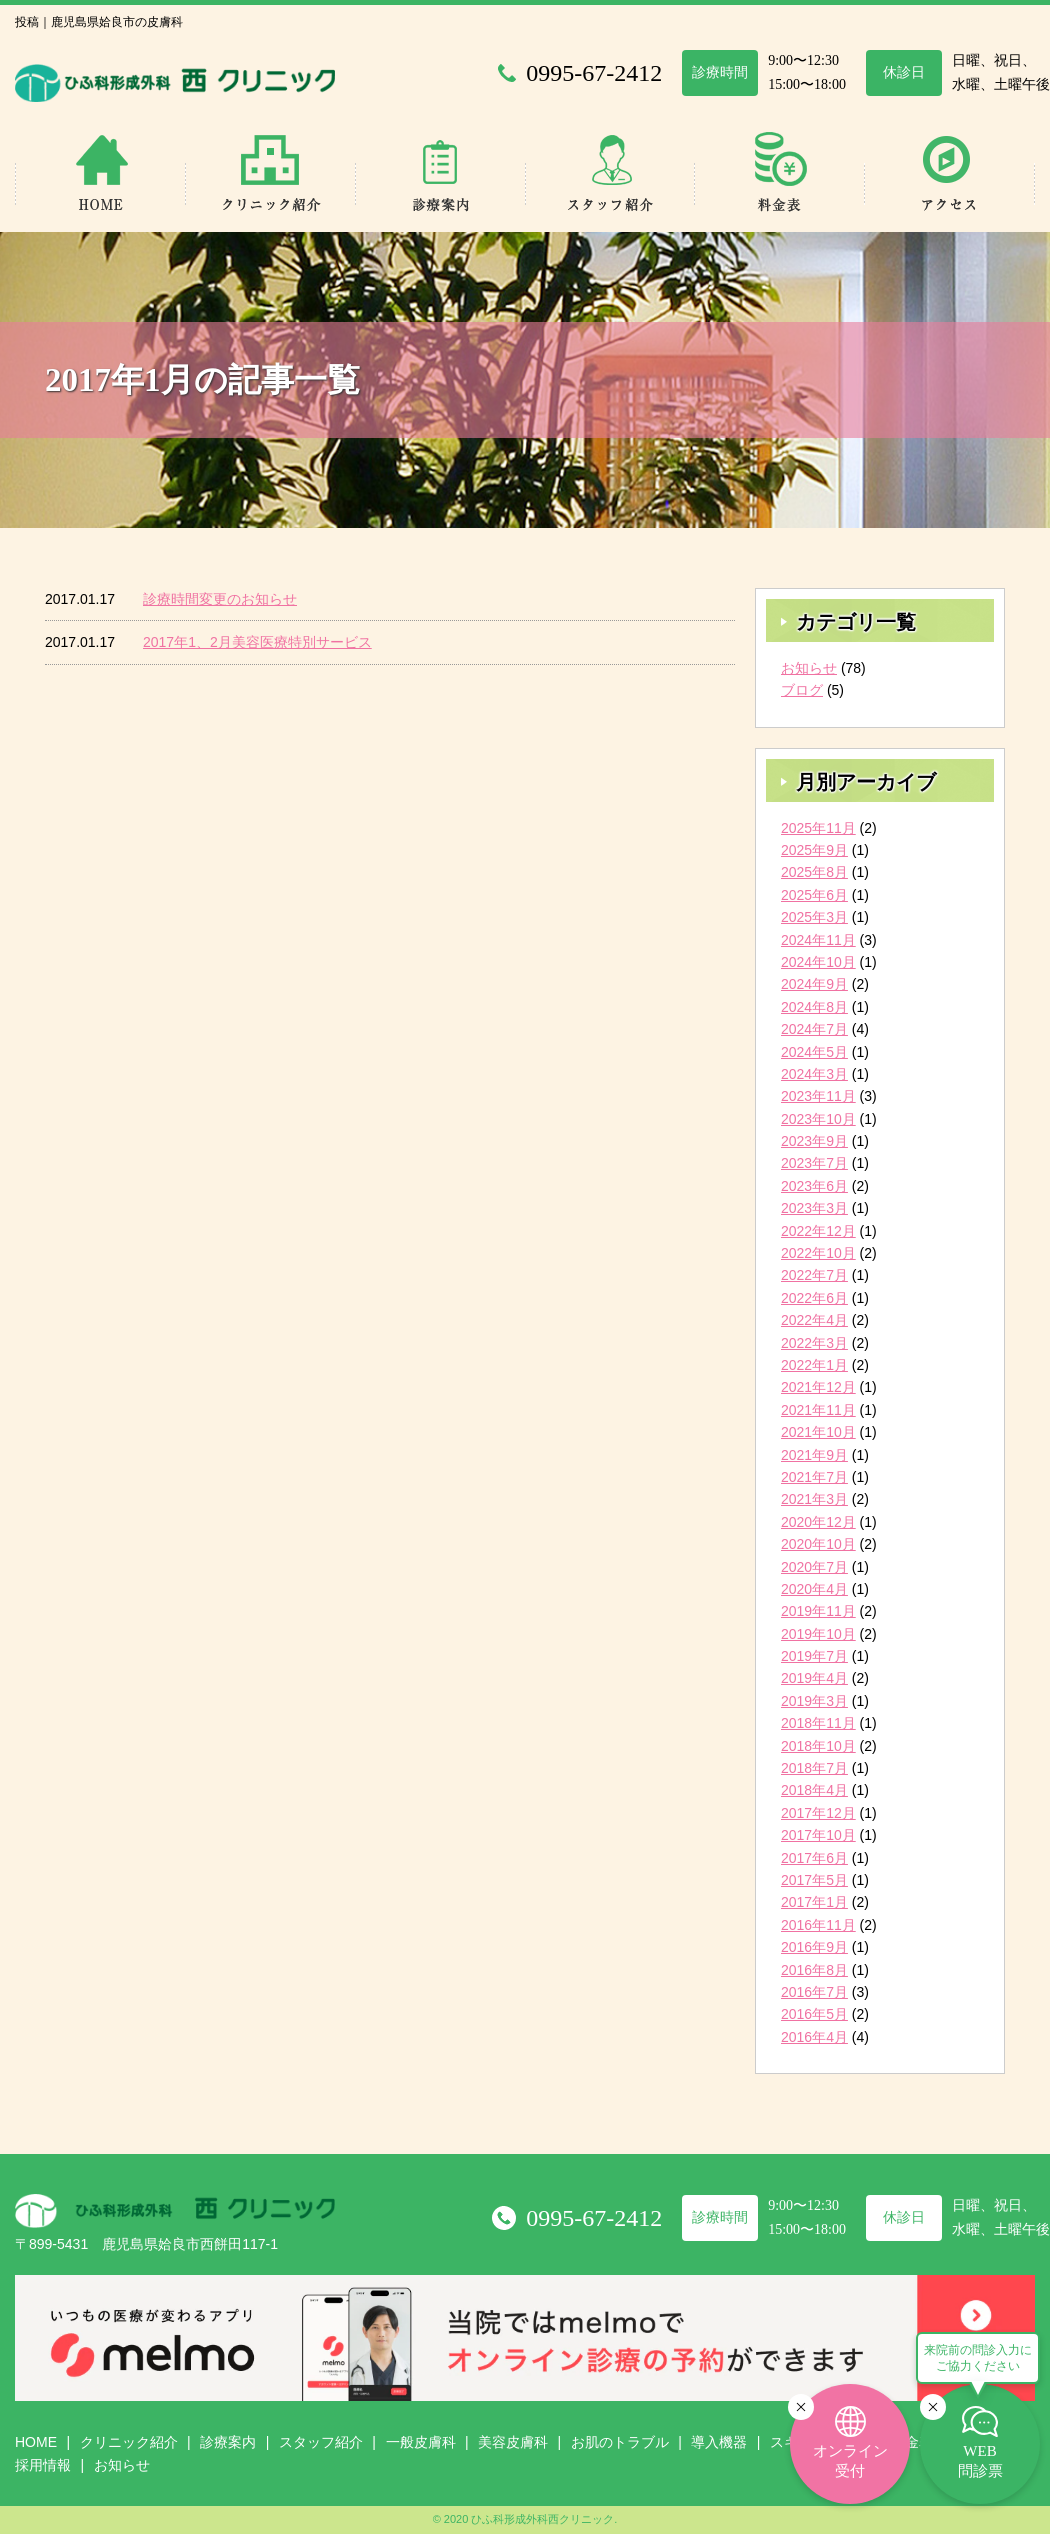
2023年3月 (814, 1208)
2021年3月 (814, 1499)
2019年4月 (814, 1678)
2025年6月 (814, 895)
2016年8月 (814, 1970)
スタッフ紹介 (321, 2442)
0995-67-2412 (594, 2218)
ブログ (802, 690)
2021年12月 (818, 1387)
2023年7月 (814, 1163)
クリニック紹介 (129, 2442)
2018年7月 (814, 1768)
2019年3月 (814, 1701)
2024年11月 (818, 940)
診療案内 (228, 2442)
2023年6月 (814, 1186)
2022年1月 (814, 1365)
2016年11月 (818, 1925)
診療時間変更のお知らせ (220, 599)
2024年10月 (818, 962)
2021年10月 (818, 1432)
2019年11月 (818, 1611)
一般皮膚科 (421, 2442)
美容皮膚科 (513, 2442)
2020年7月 (814, 1567)
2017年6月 (814, 1858)
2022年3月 (814, 1343)
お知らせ (809, 668)
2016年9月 (814, 1947)
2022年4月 (814, 1320)
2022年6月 (814, 1298)
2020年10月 (818, 1544)
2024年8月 (814, 1007)
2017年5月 (814, 1880)
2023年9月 (814, 1141)
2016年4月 (814, 2037)
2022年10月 (818, 1253)
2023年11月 (818, 1096)
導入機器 (719, 2442)
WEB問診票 (980, 2461)
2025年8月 (814, 872)
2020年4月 (814, 1589)
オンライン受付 (850, 2461)
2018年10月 (818, 1746)
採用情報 (43, 2465)
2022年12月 (818, 1231)
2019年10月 (818, 1634)
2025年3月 (814, 917)
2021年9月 (814, 1455)
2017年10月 (818, 1835)
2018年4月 (814, 1790)
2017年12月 (818, 1813)
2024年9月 (814, 984)
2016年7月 (814, 1992)
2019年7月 (814, 1656)
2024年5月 (814, 1052)
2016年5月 (814, 2014)
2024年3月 (814, 1074)
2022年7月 (814, 1275)
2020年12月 (818, 1522)
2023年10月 (818, 1119)
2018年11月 (818, 1723)
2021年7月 (814, 1477)
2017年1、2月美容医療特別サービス (257, 642)
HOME (36, 2442)
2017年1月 (814, 1902)
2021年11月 (818, 1410)
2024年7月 (814, 1029)
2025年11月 (818, 828)
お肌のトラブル (620, 2442)
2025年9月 (814, 850)
